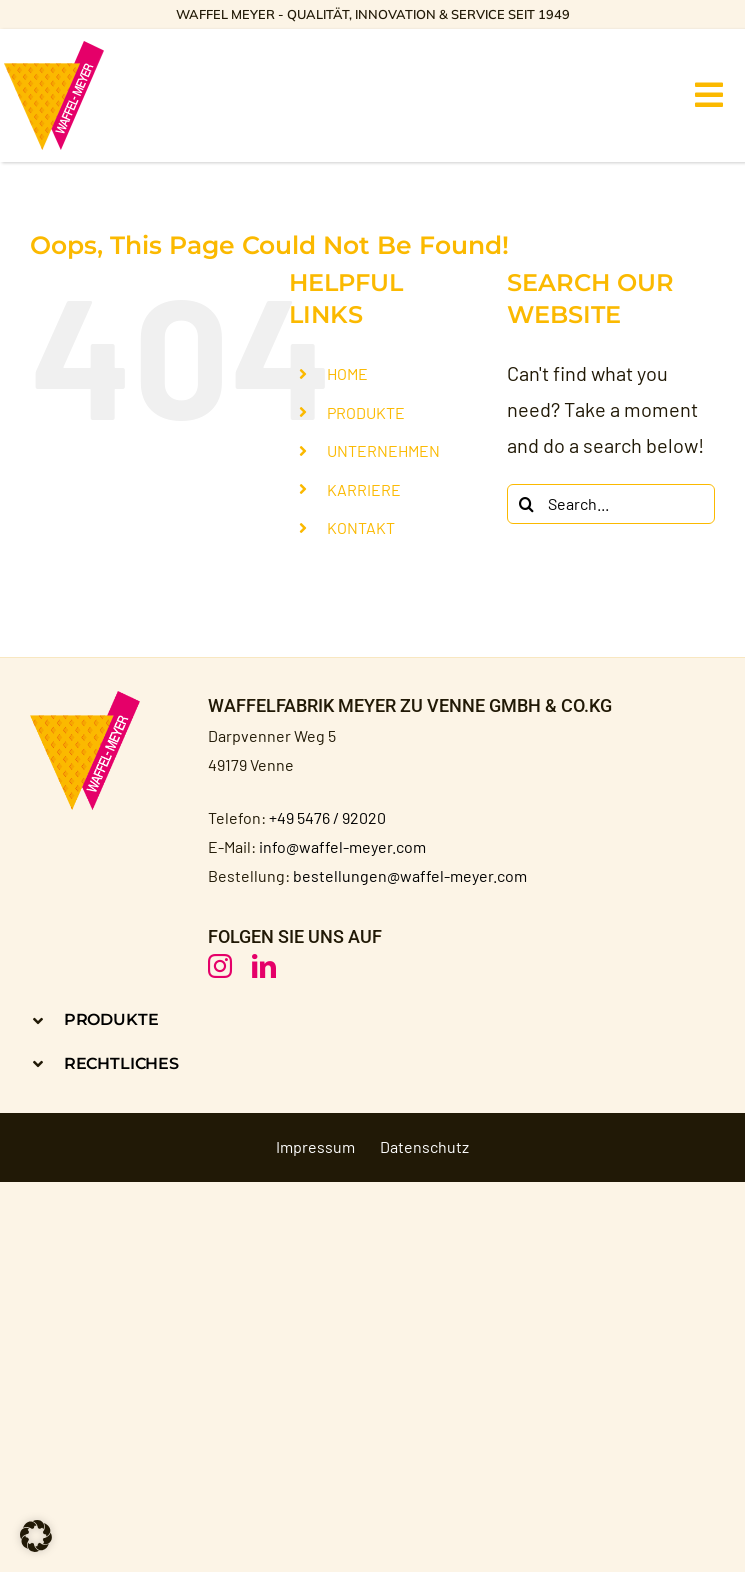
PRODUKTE (366, 412)
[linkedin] (264, 966)
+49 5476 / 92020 (327, 817)
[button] (194, 1019)
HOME (347, 373)
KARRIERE (364, 489)
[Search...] (611, 504)
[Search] (527, 504)
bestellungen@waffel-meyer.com (410, 875)
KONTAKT (361, 527)
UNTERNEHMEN (383, 450)
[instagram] (220, 966)
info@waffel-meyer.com (342, 846)
